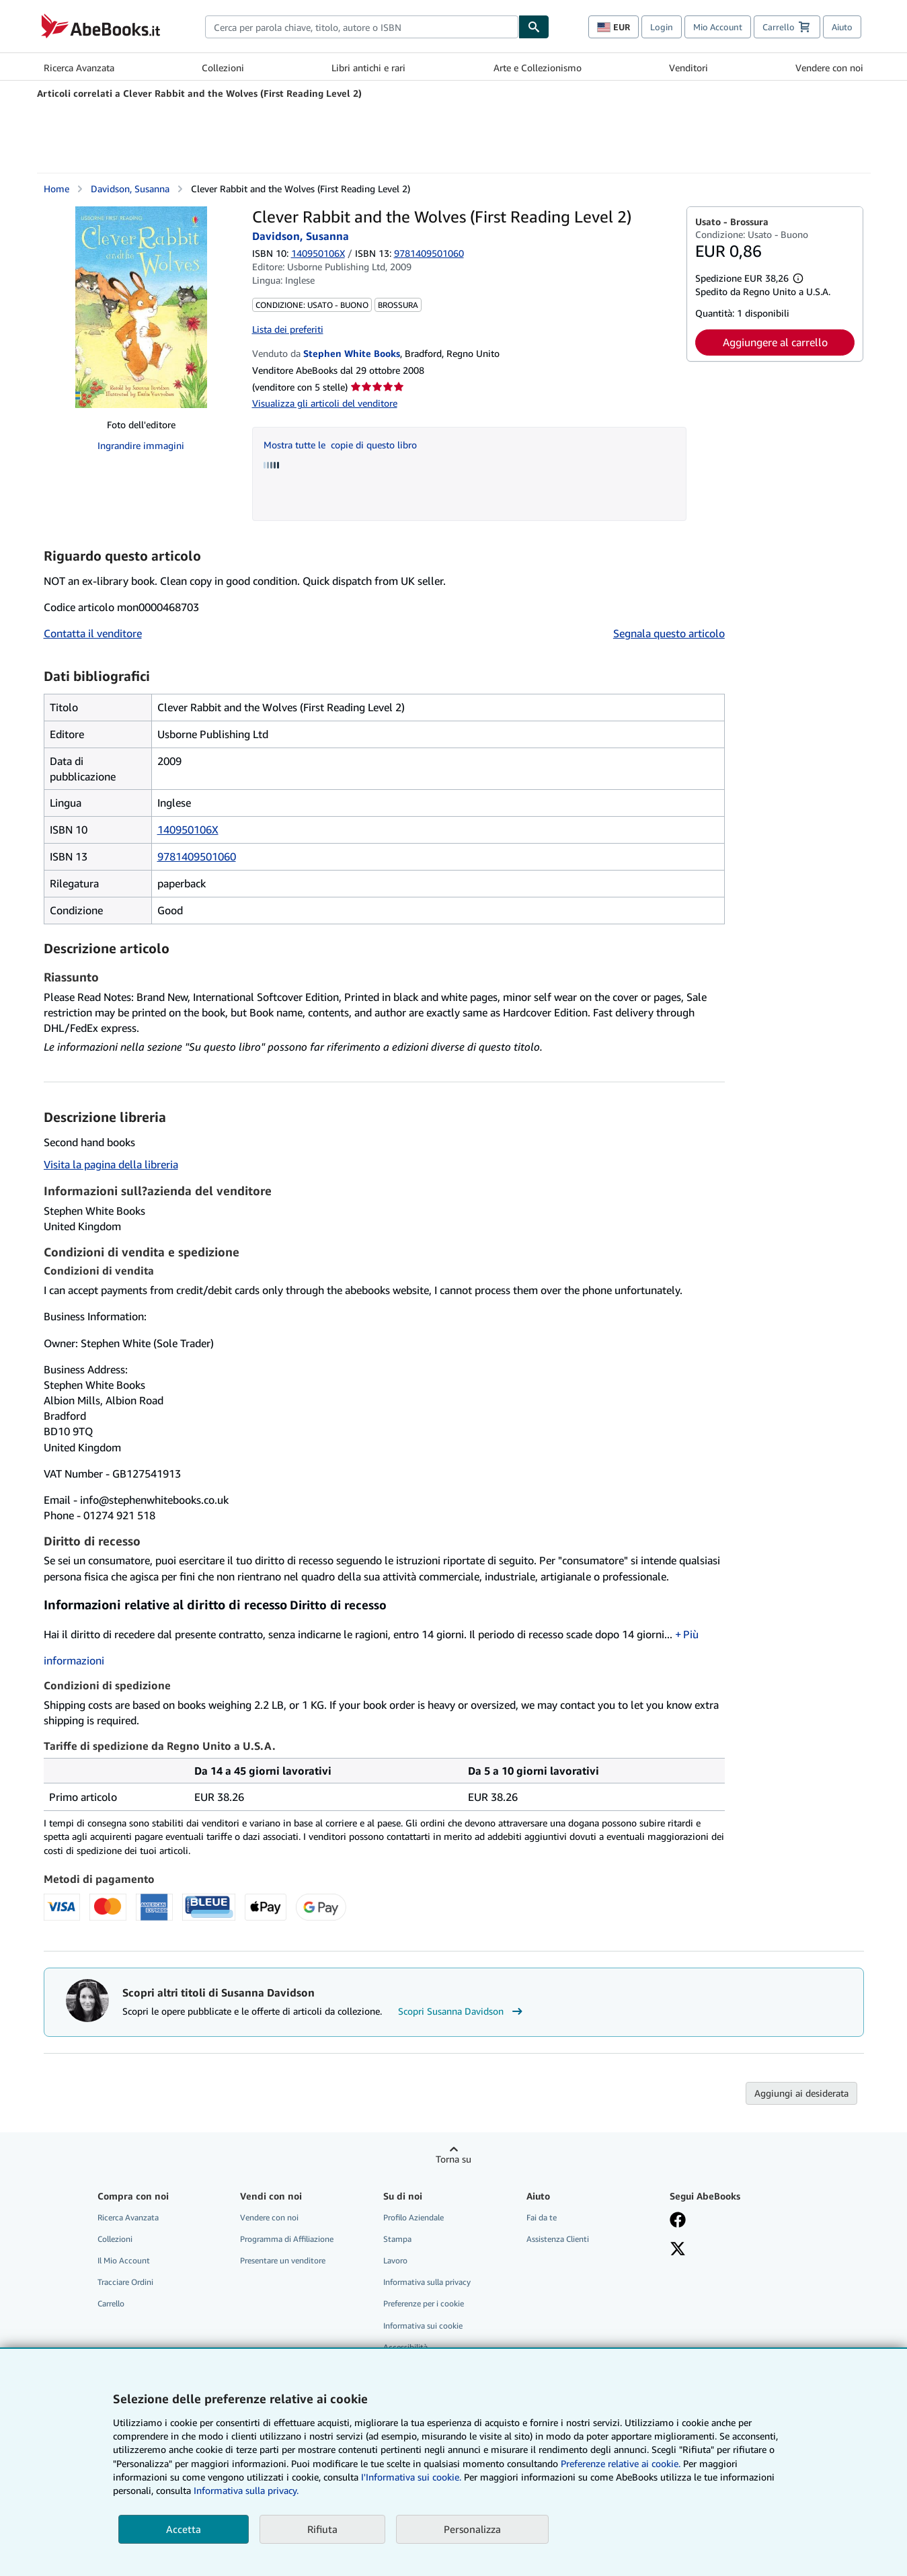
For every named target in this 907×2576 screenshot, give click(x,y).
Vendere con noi (829, 67)
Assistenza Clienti (557, 2239)
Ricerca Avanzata (79, 67)
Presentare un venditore (282, 2260)
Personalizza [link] (472, 2529)
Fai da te (541, 2217)
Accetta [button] (183, 2529)
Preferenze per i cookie (423, 2303)
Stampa (397, 2239)
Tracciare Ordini (125, 2282)
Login (661, 27)
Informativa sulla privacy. (246, 2490)
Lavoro (395, 2260)
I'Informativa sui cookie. (411, 2477)
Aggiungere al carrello (775, 342)
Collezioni (223, 67)
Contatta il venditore (93, 633)
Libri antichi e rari (368, 67)
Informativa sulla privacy (427, 2282)
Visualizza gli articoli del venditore (324, 403)
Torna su (453, 2159)
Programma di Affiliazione (286, 2239)
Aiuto (842, 27)
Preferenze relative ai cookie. (620, 2463)
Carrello (110, 2303)
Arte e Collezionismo (538, 67)
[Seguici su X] (678, 2250)
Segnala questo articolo (669, 633)
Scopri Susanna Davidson (462, 2011)
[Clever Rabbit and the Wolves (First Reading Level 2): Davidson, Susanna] (141, 307)
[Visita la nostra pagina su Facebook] (678, 2221)
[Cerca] (534, 26)
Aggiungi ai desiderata (801, 2093)
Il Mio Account (123, 2260)
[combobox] (361, 26)
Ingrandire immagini (140, 445)
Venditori (688, 67)
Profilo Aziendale (413, 2217)
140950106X (318, 253)
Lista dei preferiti (287, 329)
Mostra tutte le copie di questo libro (340, 444)
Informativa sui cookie (423, 2326)
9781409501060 (196, 856)
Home (56, 188)
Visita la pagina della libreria (111, 1164)
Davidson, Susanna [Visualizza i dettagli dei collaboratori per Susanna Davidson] (130, 188)
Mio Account (717, 27)
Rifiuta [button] (322, 2529)
